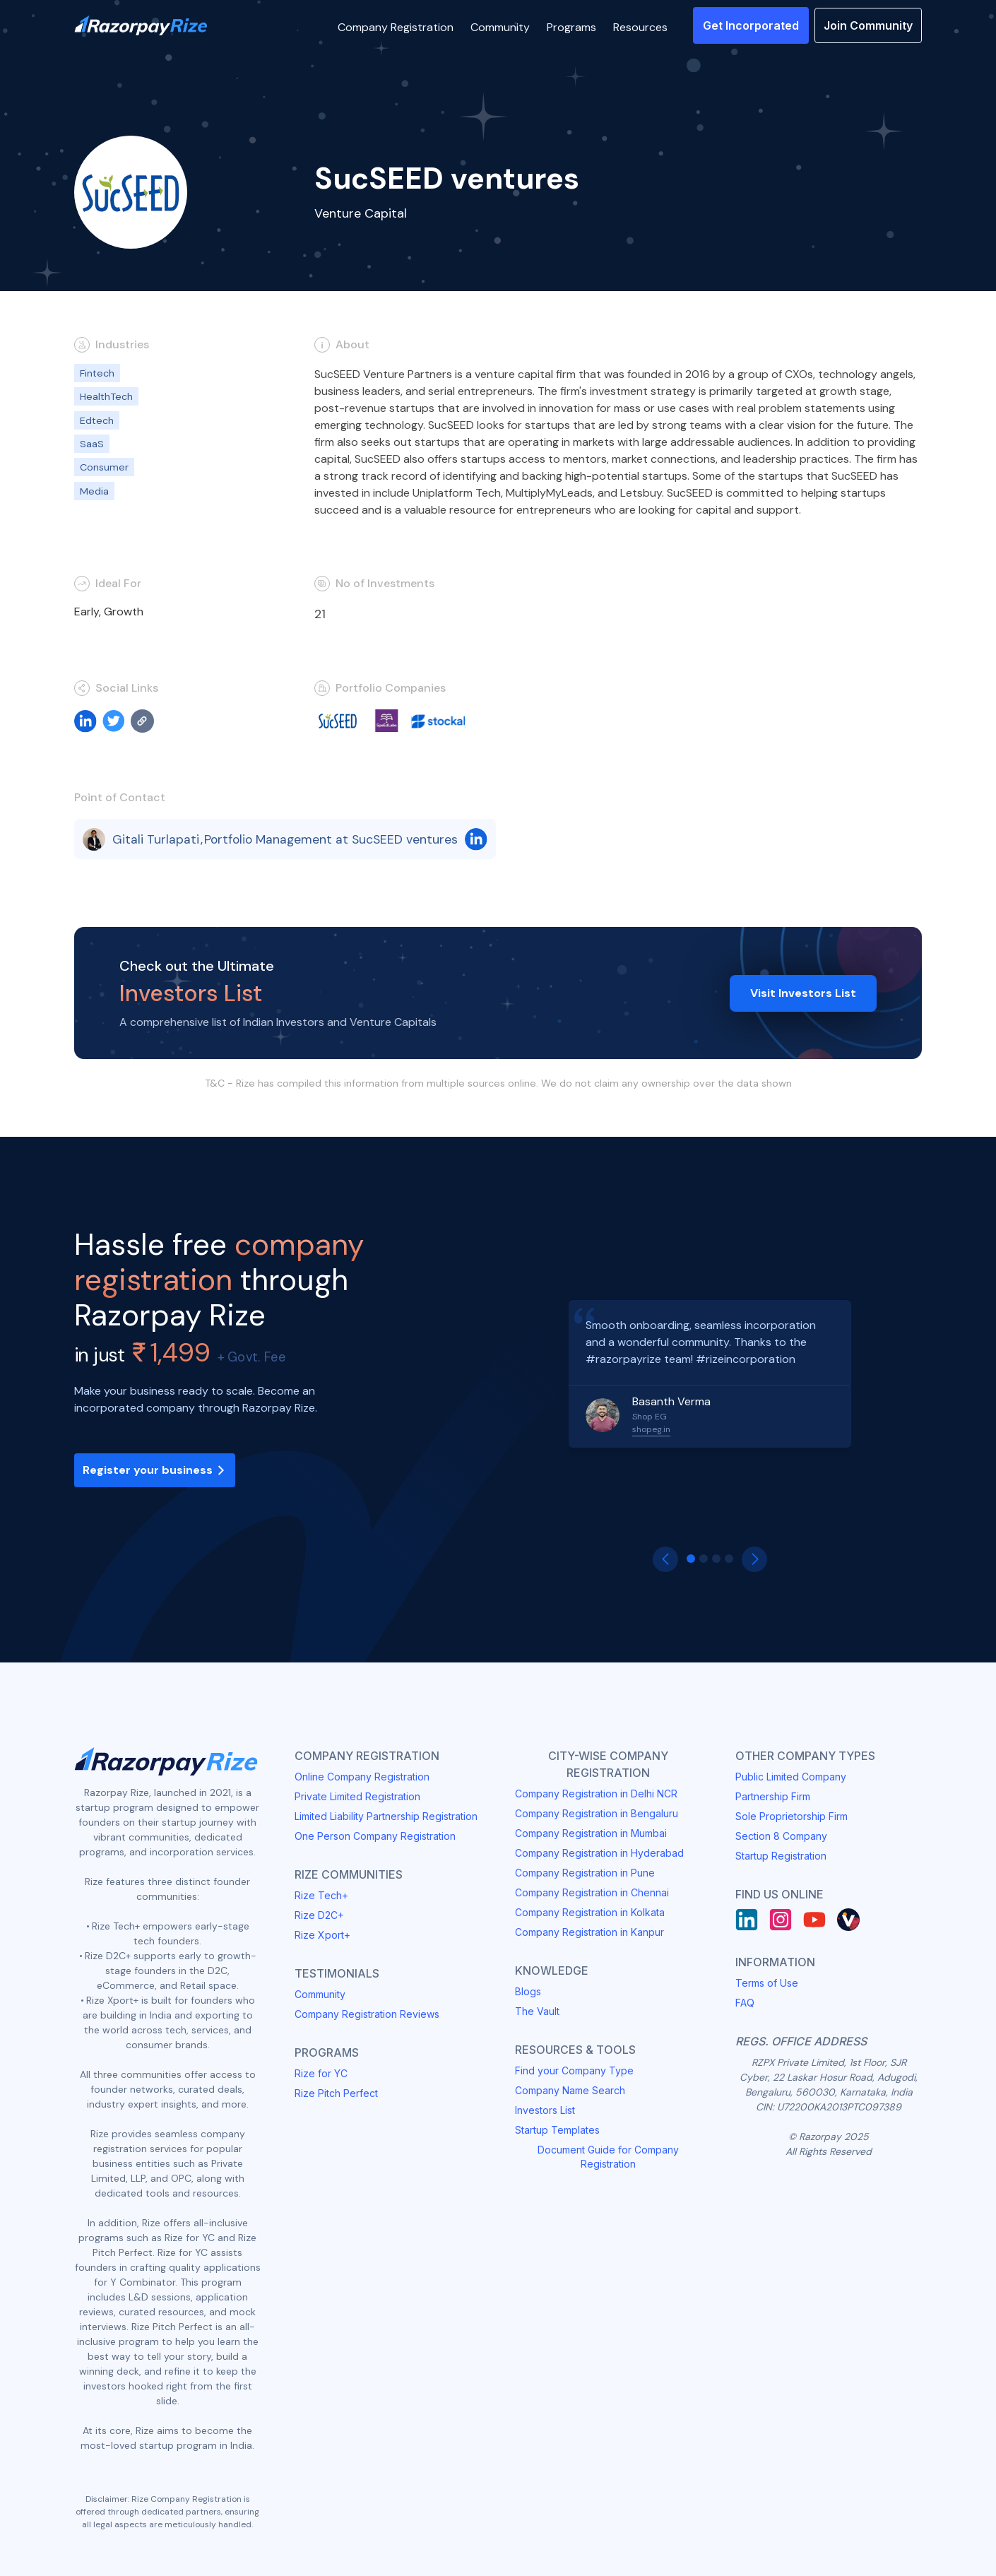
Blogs (528, 1991)
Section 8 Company (781, 1836)
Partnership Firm (772, 1796)
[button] (395, 25)
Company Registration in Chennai (592, 1892)
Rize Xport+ (322, 1935)
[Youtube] (814, 1919)
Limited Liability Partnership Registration (386, 1816)
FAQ (744, 2003)
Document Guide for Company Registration (608, 2157)
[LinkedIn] (746, 1919)
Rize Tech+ (321, 1895)
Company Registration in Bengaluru (596, 1813)
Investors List (545, 2110)
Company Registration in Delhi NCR (596, 1794)
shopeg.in (651, 1429)
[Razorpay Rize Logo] (140, 26)
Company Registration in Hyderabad (599, 1853)
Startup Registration (780, 1856)
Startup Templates (557, 2130)
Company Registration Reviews (367, 2014)
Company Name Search (570, 2090)
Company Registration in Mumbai (591, 1833)
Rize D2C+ (319, 1915)
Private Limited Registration (357, 1796)
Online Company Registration (362, 1777)
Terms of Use (766, 1983)
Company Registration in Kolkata (590, 1912)
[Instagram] (780, 1919)
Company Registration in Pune (585, 1873)
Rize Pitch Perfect (336, 2093)
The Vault (537, 2011)
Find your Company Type (574, 2070)
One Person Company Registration (375, 1836)
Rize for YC (321, 2073)
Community (320, 1994)
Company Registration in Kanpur (589, 1932)
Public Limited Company (790, 1777)
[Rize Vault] (848, 1919)
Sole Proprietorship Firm (791, 1816)
